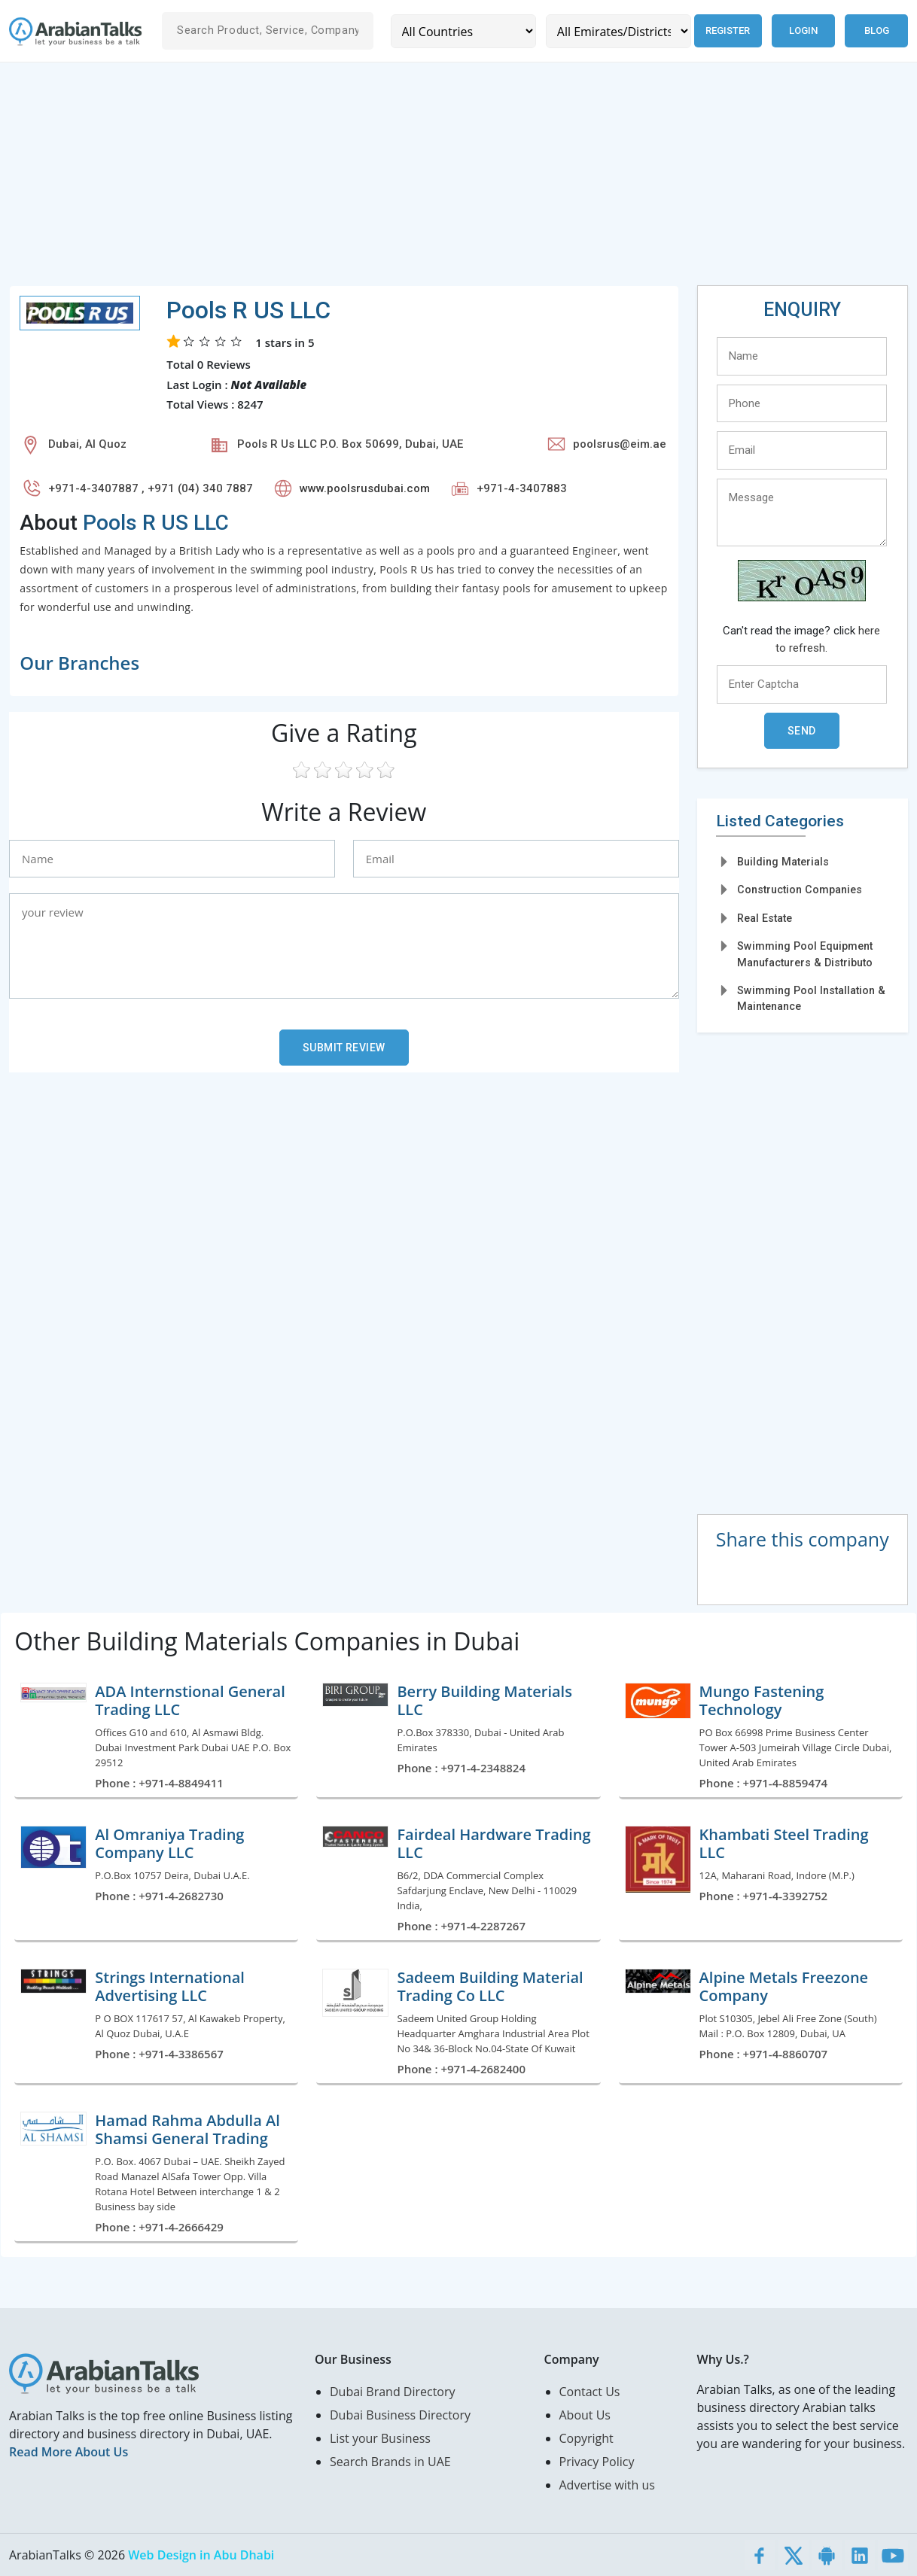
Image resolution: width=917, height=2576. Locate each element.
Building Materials (783, 862)
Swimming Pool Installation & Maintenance (811, 998)
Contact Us (589, 2391)
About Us (585, 2415)
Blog (876, 30)
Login (803, 30)
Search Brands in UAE (390, 2461)
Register (727, 30)
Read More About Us (68, 2452)
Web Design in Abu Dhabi (201, 2555)
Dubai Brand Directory (392, 2391)
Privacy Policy (597, 2461)
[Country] (463, 31)
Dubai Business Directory (400, 2415)
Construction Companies (799, 890)
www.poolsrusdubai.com (365, 488)
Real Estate (764, 918)
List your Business (380, 2438)
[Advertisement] (458, 180)
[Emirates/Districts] (618, 31)
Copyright (586, 2438)
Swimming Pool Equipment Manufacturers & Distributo (805, 954)
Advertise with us (607, 2485)
